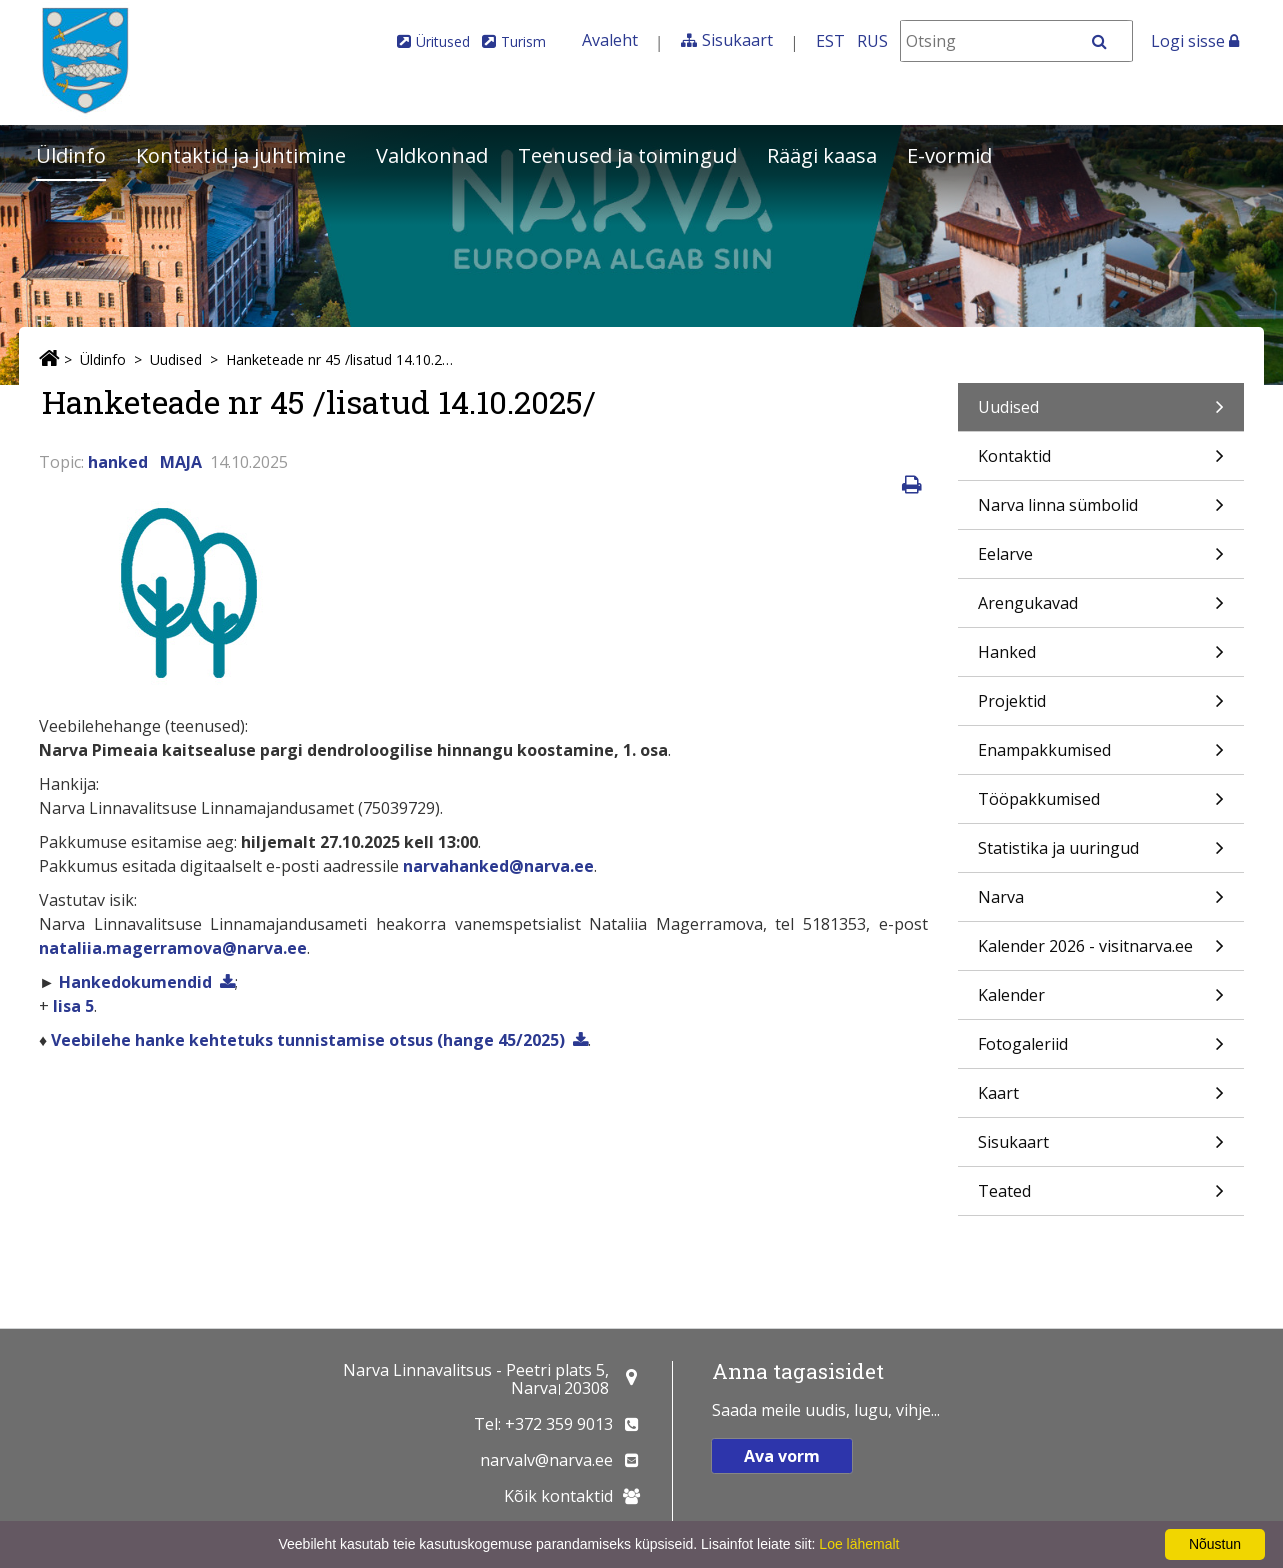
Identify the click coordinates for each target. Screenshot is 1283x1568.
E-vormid (949, 155)
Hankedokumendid (133, 982)
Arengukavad (1101, 609)
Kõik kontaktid (558, 1496)
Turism (523, 41)
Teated (1101, 1197)
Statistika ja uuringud (1101, 854)
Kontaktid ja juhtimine (241, 155)
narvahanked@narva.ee (498, 866)
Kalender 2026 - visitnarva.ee (1101, 952)
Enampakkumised (1101, 756)
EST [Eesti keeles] (830, 41)
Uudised (176, 359)
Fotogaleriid (1101, 1050)
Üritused (443, 41)
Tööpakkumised (1101, 805)
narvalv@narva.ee (546, 1460)
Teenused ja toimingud (627, 155)
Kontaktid (1101, 462)
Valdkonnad (432, 155)
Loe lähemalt (859, 1544)
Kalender (1101, 1001)
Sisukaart (737, 40)
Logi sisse (1195, 41)
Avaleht (610, 40)
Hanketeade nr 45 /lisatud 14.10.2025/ (342, 359)
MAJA (181, 462)
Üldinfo (71, 155)
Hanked (1101, 658)
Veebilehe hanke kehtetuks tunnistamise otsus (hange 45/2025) (308, 1040)
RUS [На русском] (872, 41)
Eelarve (1101, 560)
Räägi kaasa (822, 155)
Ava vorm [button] (782, 1456)
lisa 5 (73, 1006)
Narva (1101, 903)
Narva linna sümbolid (1101, 511)
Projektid (1101, 707)
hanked (118, 462)
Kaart (1101, 1099)
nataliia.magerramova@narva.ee (173, 948)
